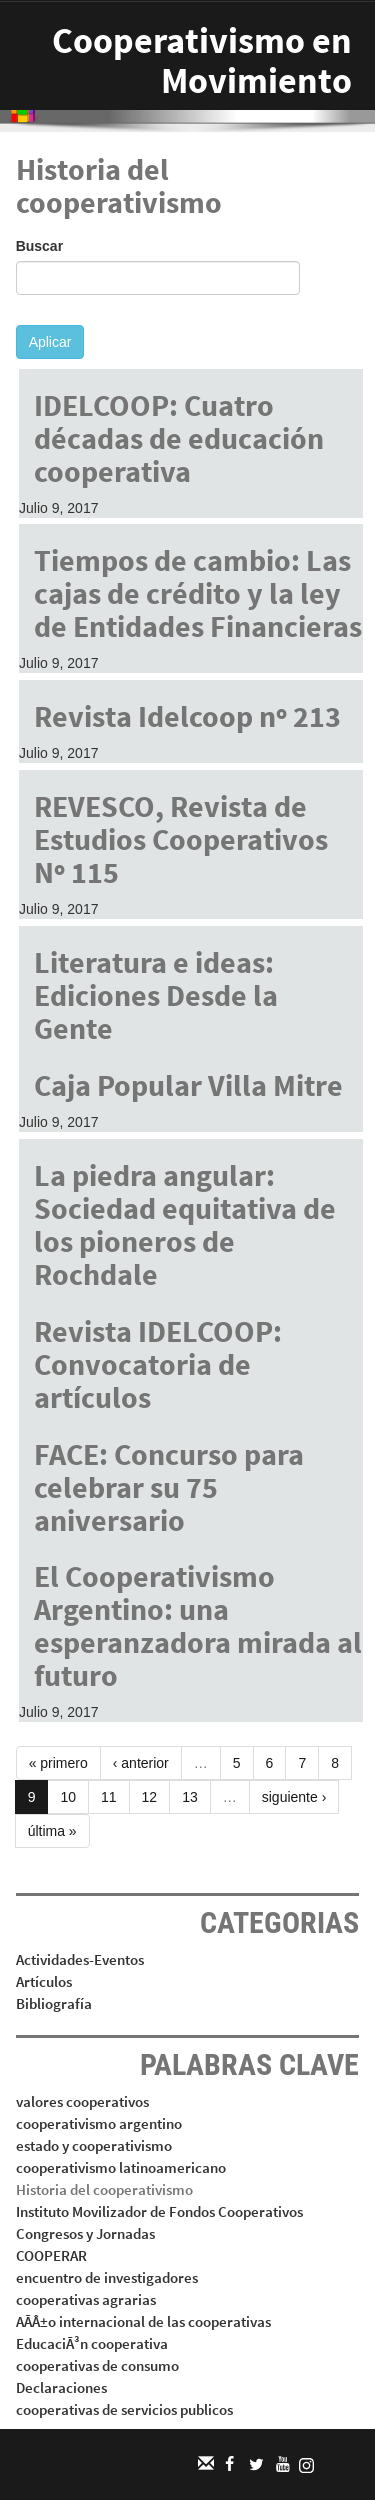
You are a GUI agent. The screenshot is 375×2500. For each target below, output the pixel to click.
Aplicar (50, 342)
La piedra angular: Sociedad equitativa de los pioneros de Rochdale (185, 1224)
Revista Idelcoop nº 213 (187, 716)
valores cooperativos (82, 2101)
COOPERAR (51, 2255)
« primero (58, 1763)
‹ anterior (141, 1763)
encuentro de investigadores (107, 2277)
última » (52, 1831)
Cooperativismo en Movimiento (202, 60)
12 (150, 1797)
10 (68, 1797)
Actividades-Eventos (80, 1959)
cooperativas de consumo (97, 2365)
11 (109, 1797)
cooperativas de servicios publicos (124, 2409)
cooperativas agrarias (86, 2299)
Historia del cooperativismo (104, 2189)
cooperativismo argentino (99, 2123)
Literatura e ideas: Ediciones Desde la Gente (156, 995)
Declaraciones (61, 2387)
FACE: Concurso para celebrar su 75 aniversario (169, 1487)
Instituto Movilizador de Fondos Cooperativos (159, 2211)
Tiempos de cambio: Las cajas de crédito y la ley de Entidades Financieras (198, 593)
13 (190, 1797)
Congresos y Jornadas (85, 2233)
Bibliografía (54, 2003)
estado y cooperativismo (94, 2145)
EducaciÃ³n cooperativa (92, 2343)
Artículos (44, 1981)
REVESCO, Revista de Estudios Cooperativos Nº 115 (181, 839)
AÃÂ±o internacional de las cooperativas (143, 2321)
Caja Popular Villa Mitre (188, 1085)
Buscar (39, 246)
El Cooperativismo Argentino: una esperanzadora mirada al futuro (198, 1625)
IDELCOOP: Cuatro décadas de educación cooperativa (179, 438)
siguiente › (294, 1797)
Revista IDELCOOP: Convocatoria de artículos (158, 1364)
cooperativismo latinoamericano (121, 2167)
